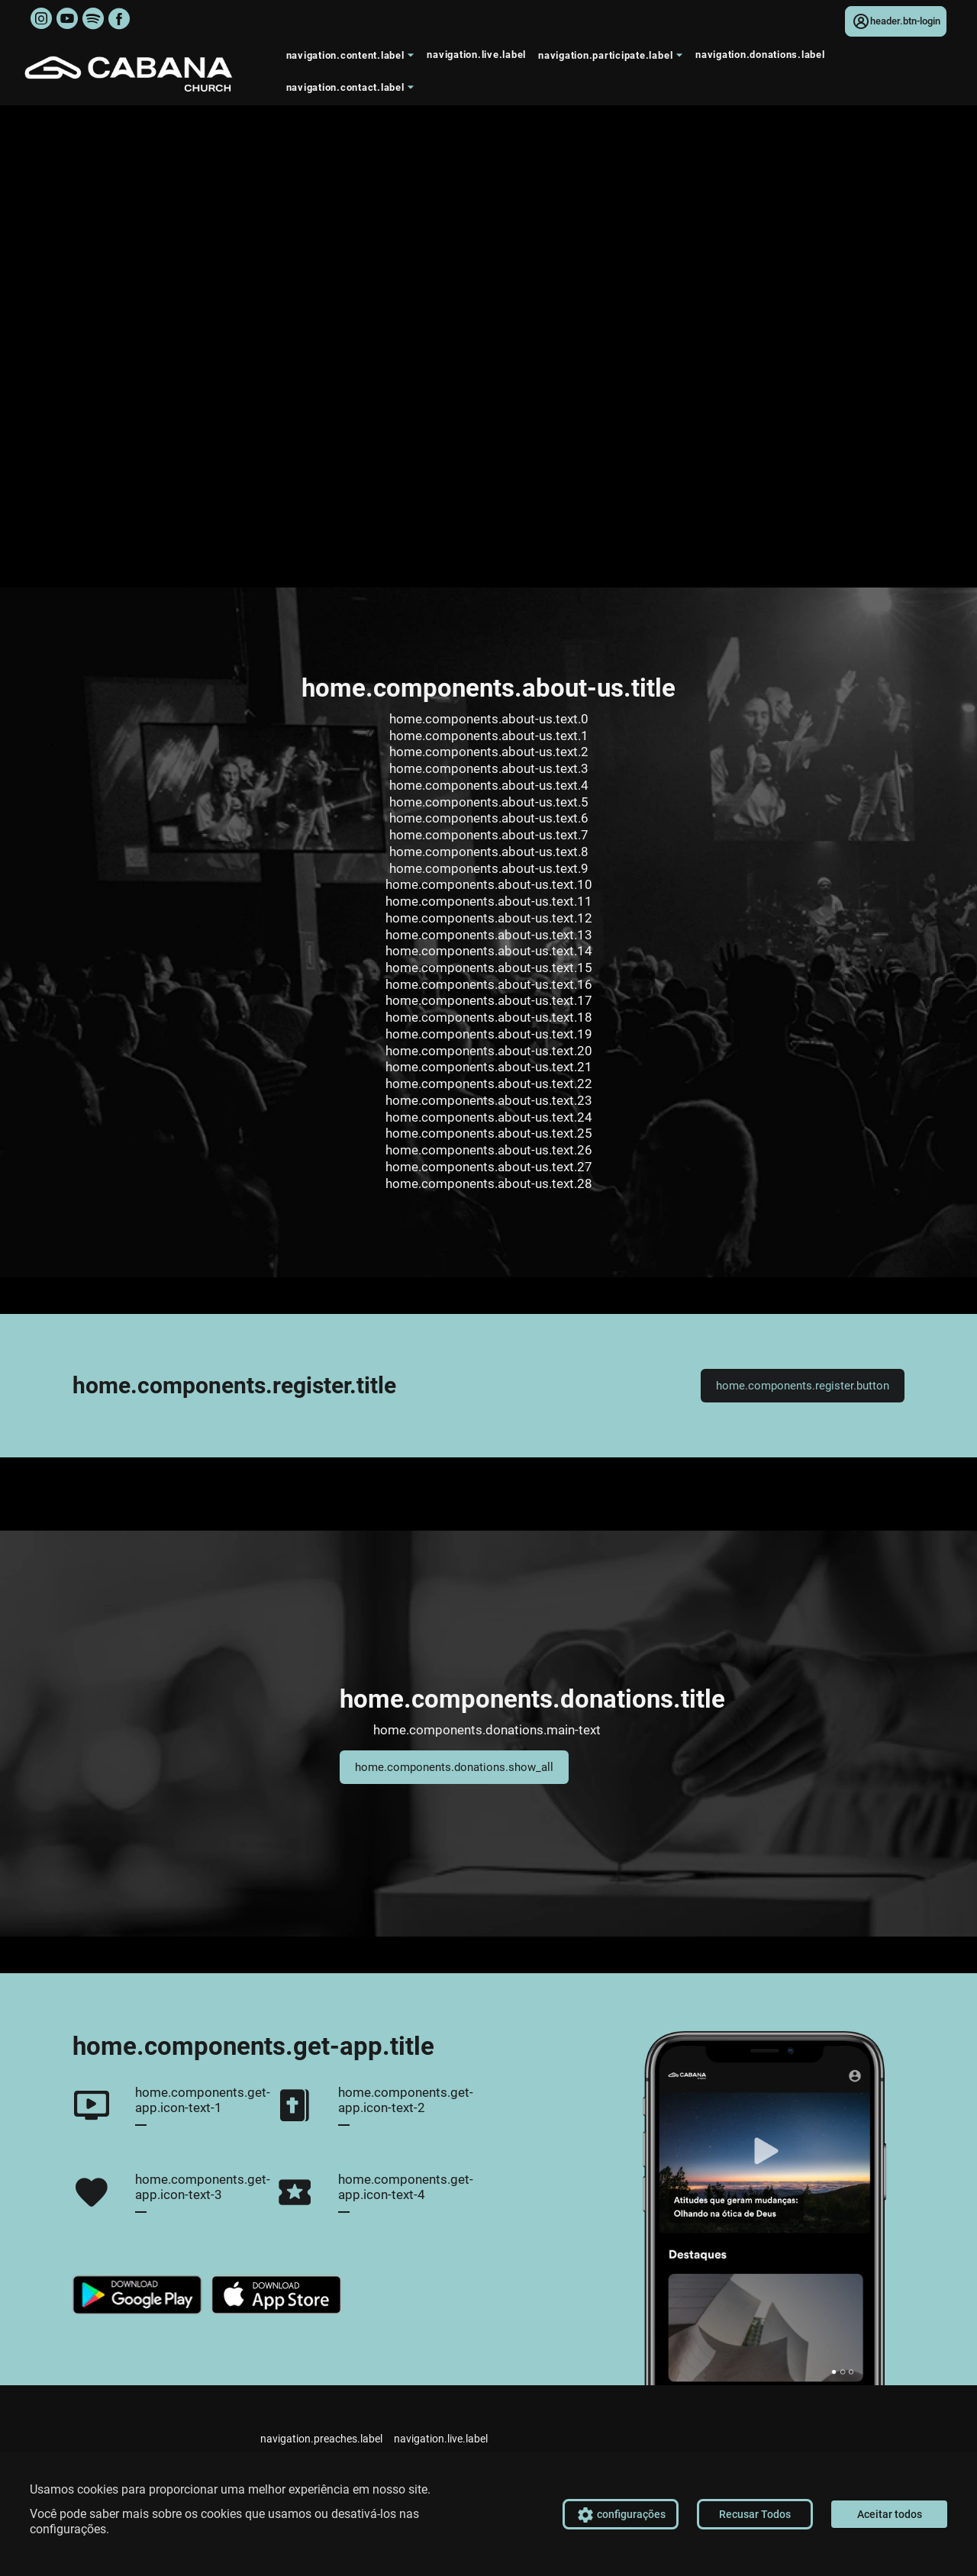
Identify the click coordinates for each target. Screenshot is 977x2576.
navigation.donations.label (760, 54)
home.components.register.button (802, 1386)
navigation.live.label (476, 54)
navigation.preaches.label (321, 2439)
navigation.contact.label (352, 90)
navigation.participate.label (612, 58)
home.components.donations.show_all (454, 1767)
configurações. (69, 2529)
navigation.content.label (352, 58)
